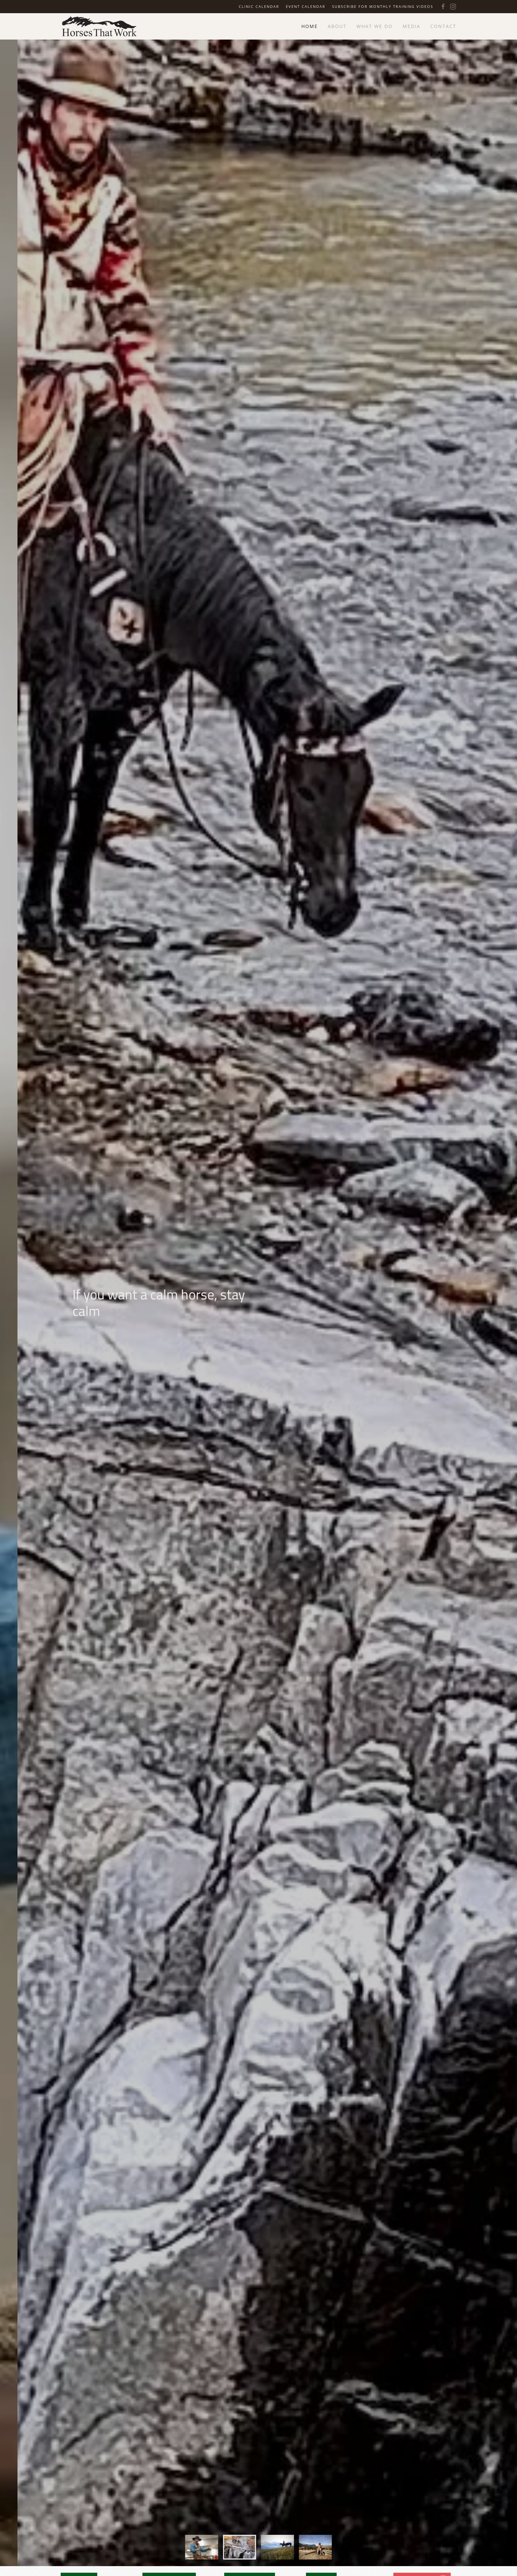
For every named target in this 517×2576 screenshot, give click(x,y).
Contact (443, 26)
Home (309, 26)
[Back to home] (99, 26)
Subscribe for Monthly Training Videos (382, 6)
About (337, 26)
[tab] (201, 2560)
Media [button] (411, 26)
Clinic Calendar (259, 6)
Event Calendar (305, 6)
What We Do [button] (374, 26)
